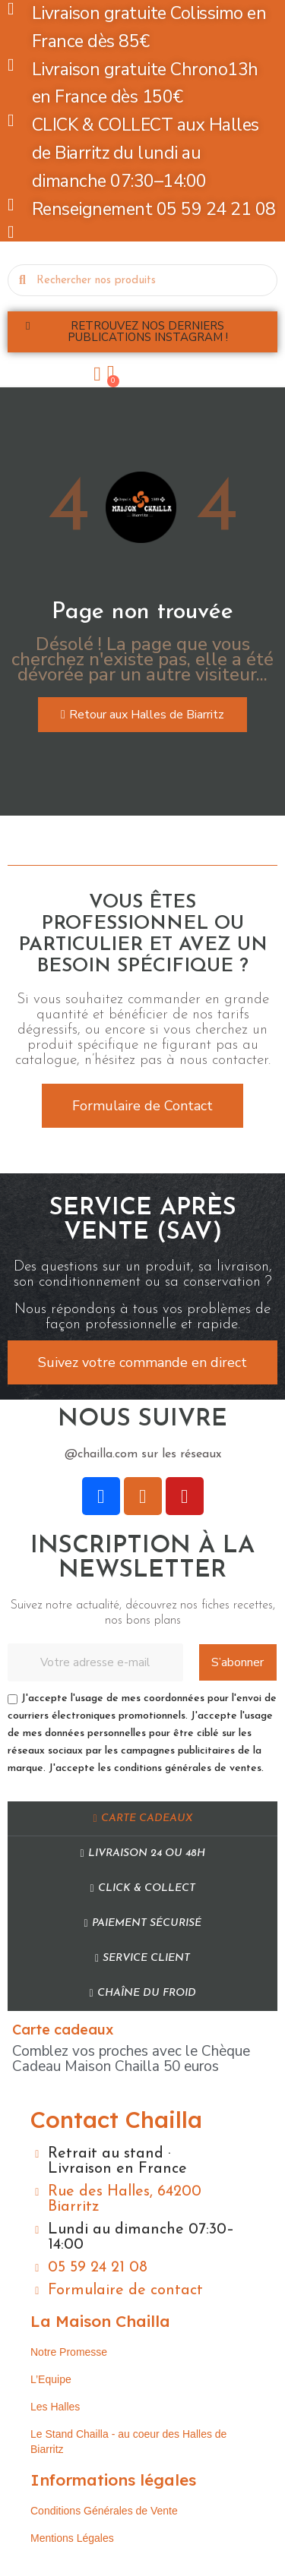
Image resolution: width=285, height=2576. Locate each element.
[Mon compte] (97, 374)
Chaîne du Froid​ (142, 1993)
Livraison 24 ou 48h (142, 1853)
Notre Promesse (68, 2352)
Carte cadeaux (62, 2029)
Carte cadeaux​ (142, 1818)
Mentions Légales (72, 2538)
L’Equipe (50, 2379)
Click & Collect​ (142, 1888)
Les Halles (55, 2407)
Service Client (142, 1958)
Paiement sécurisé (142, 1923)
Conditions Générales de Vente (104, 2511)
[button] (142, 331)
